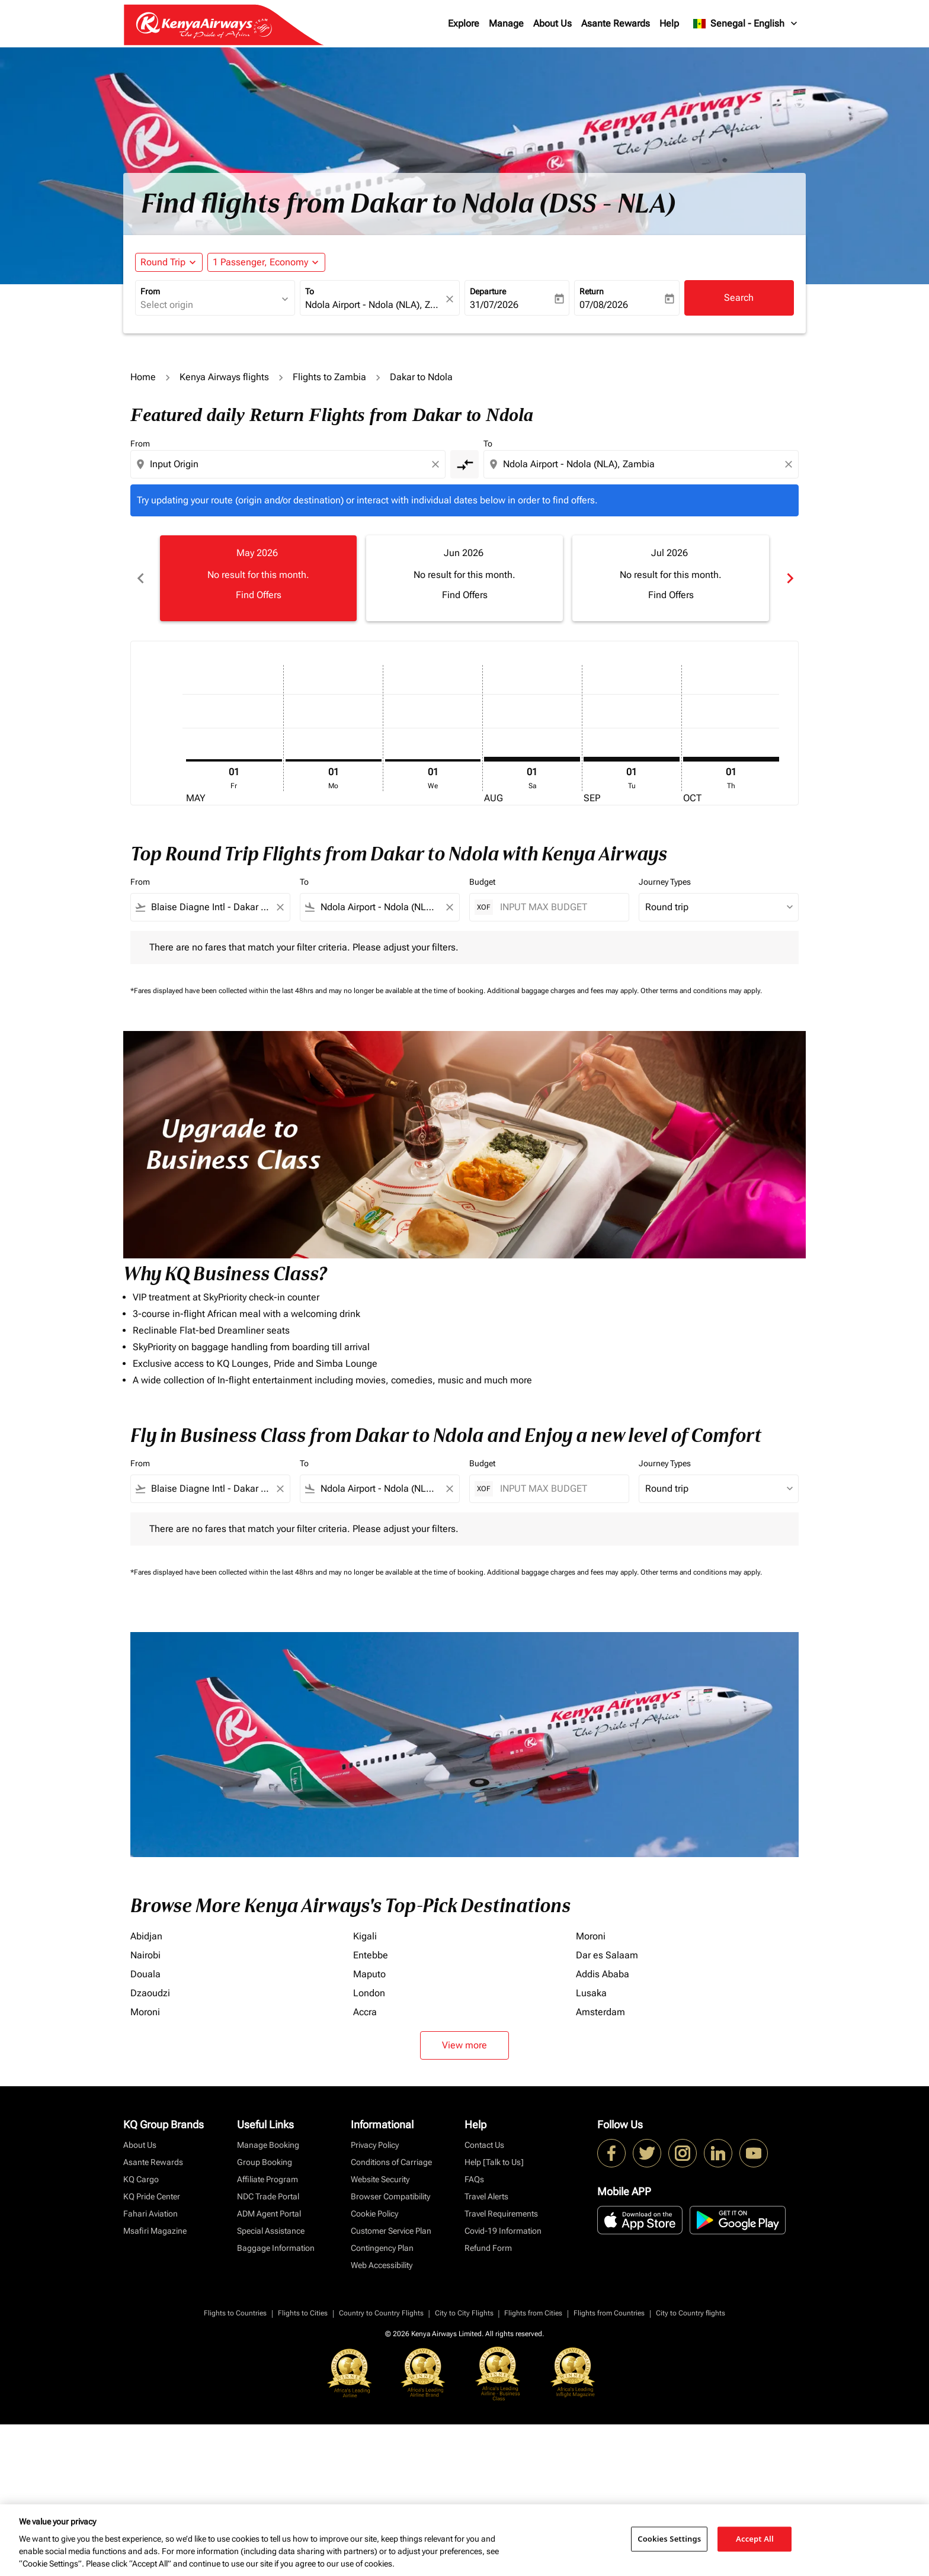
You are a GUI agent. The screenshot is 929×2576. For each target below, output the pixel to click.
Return (591, 291)
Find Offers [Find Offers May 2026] (258, 594)
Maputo (369, 1974)
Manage (506, 23)
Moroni (591, 1936)
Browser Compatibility (390, 2196)
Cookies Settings (669, 2538)
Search (739, 297)
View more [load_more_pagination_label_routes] (464, 2045)
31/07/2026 (494, 304)
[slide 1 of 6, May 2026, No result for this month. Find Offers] (258, 578)
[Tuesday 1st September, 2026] (632, 759)
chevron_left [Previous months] (139, 578)
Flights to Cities (303, 2313)
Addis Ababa (602, 1974)
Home (143, 377)
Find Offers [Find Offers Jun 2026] (465, 594)
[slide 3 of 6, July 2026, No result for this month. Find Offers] (670, 578)
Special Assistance (271, 2230)
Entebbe (370, 1955)
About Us (552, 23)
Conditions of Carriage (391, 2162)
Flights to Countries (235, 2313)
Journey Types (665, 881)
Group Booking (264, 2162)
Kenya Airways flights (224, 377)
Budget (482, 881)
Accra (365, 2012)
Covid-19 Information (503, 2230)
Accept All (755, 2538)
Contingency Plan (382, 2248)
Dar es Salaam (607, 1955)
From (150, 291)
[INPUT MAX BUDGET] (558, 907)
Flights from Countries (609, 2313)
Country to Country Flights (381, 2313)
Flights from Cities (533, 2313)
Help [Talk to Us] (494, 2162)
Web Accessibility (381, 2265)
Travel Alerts (486, 2196)
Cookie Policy (374, 2213)
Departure (488, 291)
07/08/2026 (603, 304)
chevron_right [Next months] (789, 578)
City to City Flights (464, 2313)
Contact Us (484, 2145)
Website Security (380, 2179)
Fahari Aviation (150, 2213)
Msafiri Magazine (155, 2230)
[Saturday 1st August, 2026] (532, 759)
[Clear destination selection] (790, 464)
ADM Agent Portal (269, 2213)
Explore (463, 23)
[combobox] (209, 305)
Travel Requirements (501, 2213)
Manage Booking (268, 2145)
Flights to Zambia (329, 377)
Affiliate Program (267, 2179)
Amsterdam (600, 2012)
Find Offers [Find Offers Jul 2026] (671, 594)
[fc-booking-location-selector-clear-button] (451, 299)
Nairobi (145, 1955)
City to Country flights (690, 2313)
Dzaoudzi (150, 1993)
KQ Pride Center (151, 2196)
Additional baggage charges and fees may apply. (563, 991)
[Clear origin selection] (437, 464)
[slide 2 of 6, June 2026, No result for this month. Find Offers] (464, 578)
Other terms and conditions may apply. (701, 991)
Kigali (365, 1936)
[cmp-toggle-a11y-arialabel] (464, 464)
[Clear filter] (280, 907)
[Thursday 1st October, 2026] (731, 759)
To (309, 291)
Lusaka (591, 1993)
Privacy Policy (375, 2145)
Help (669, 23)
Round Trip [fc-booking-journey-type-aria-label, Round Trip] (162, 262)
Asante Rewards (615, 23)
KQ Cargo (141, 2179)
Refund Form (488, 2248)
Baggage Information (276, 2248)
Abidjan (146, 1936)
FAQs (474, 2179)
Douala (145, 1974)
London (369, 1993)
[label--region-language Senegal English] (745, 23)
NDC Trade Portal (268, 2196)
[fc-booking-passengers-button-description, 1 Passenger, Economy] (260, 262)
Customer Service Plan (391, 2230)
